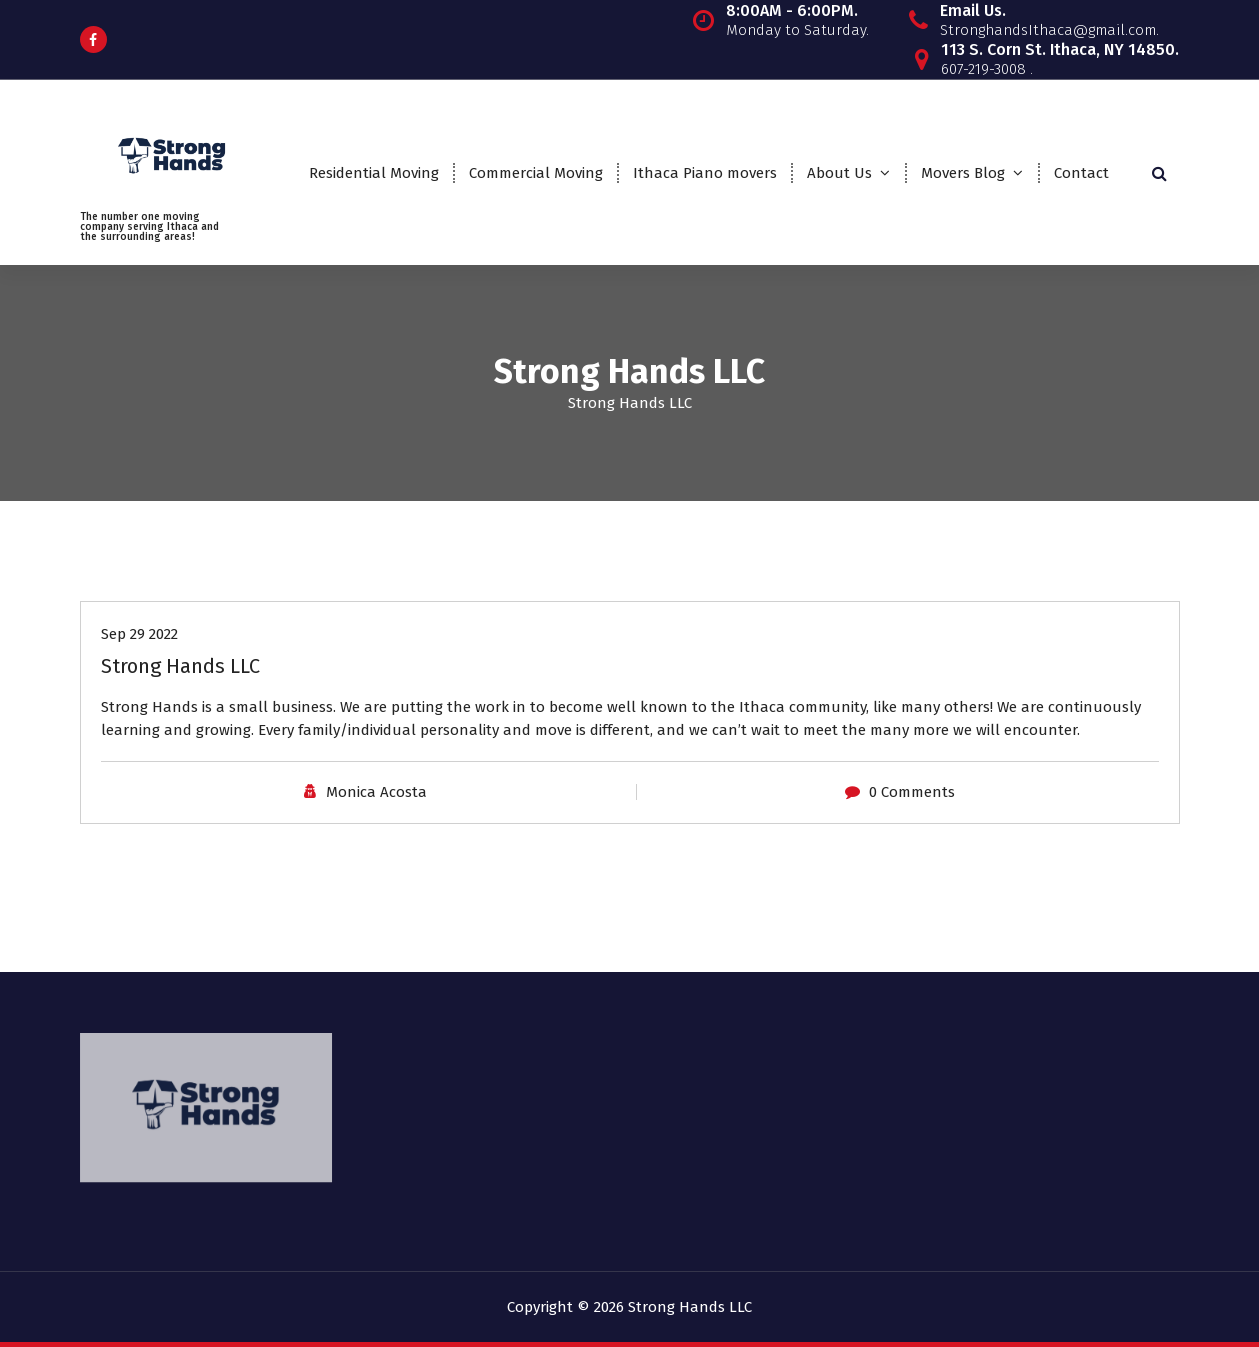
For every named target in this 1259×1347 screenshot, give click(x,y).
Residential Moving (374, 173)
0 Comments (912, 792)
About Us (839, 173)
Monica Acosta (376, 792)
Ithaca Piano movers (705, 173)
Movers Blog (963, 173)
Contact (1081, 173)
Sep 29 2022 (139, 634)
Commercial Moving (536, 173)
